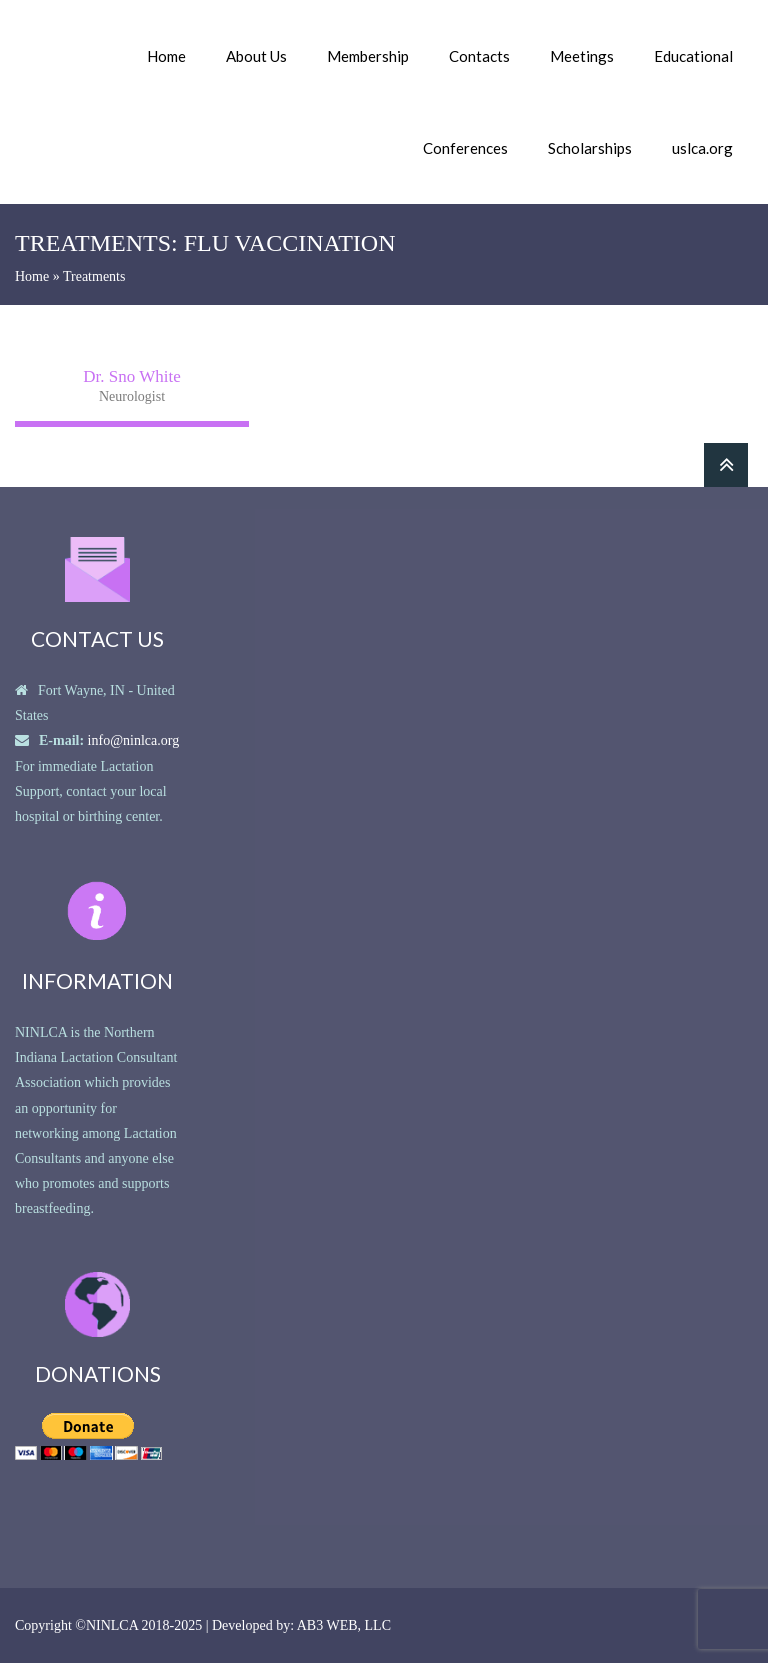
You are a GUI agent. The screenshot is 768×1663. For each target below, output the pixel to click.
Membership (368, 56)
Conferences (465, 148)
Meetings (582, 56)
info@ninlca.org (134, 740)
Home (166, 56)
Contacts (479, 56)
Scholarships (590, 148)
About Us (256, 56)
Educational (693, 56)
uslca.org (702, 148)
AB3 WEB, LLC (344, 1625)
